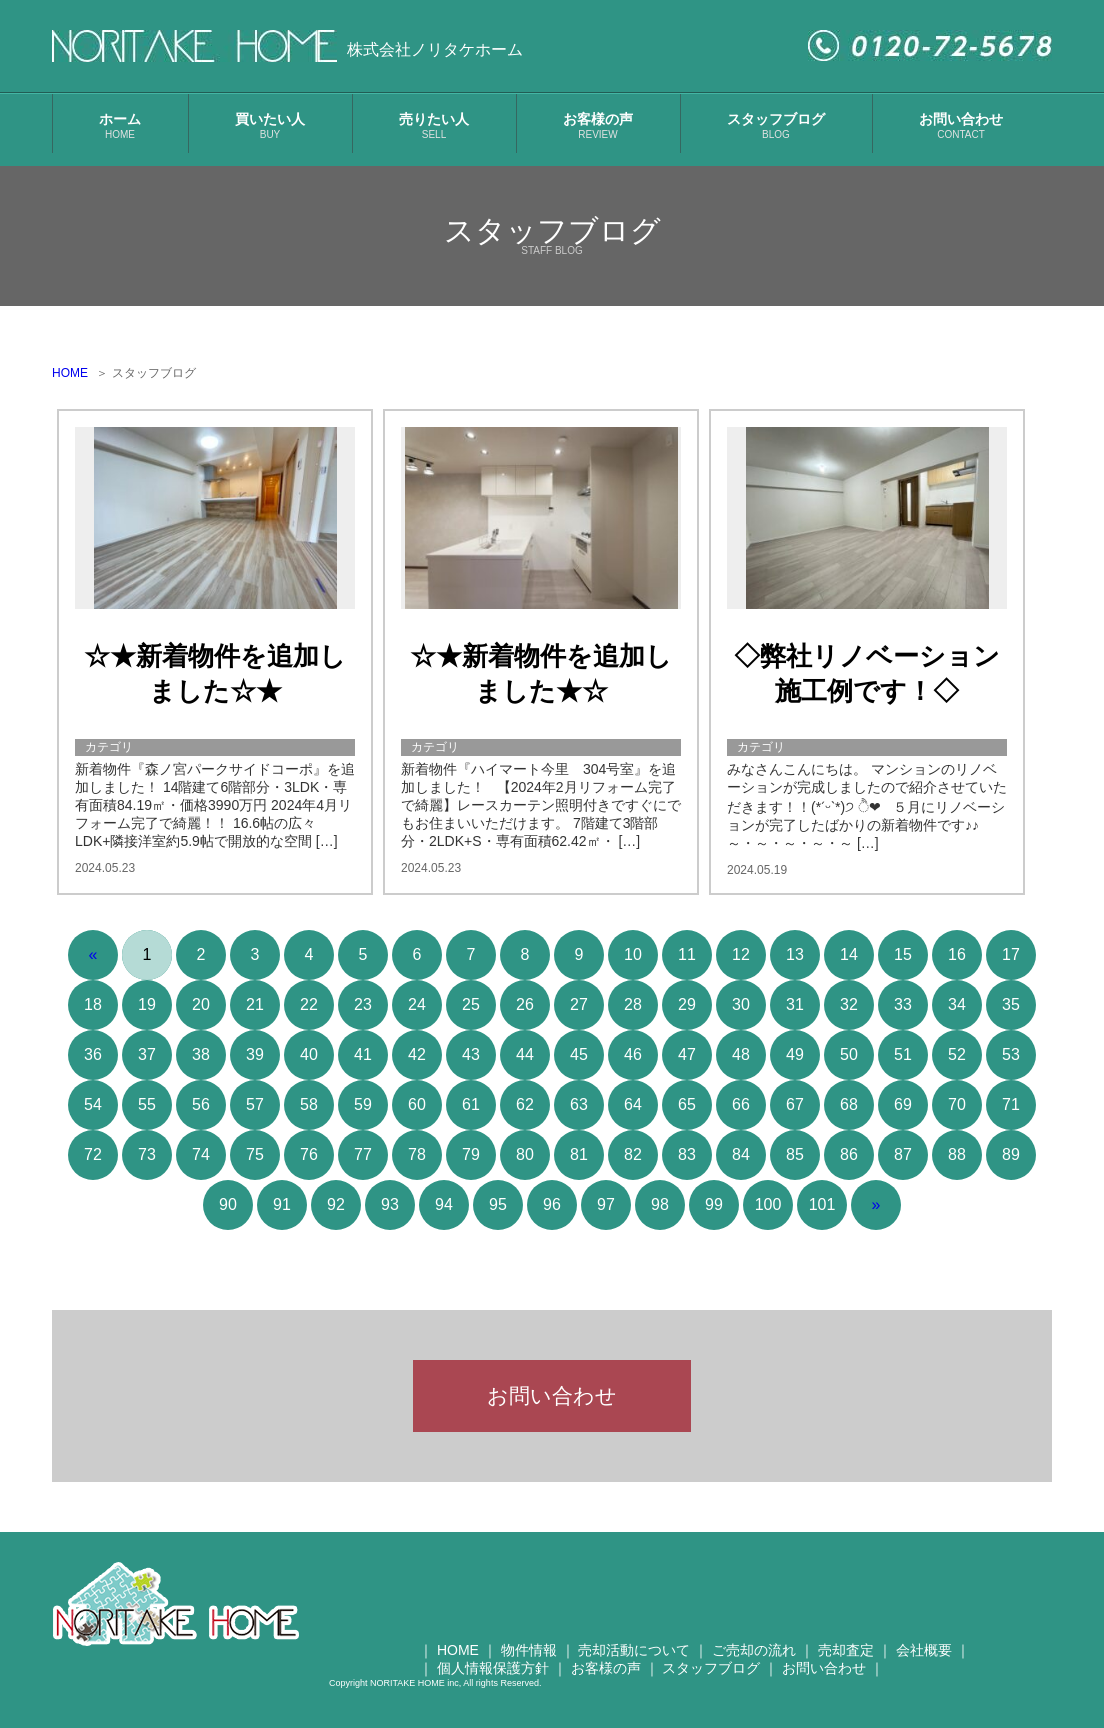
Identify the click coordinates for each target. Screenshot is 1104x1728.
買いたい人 (270, 125)
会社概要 (924, 1660)
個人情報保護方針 (493, 1678)
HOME (70, 373)
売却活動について (634, 1660)
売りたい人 (434, 125)
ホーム (120, 125)
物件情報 (529, 1660)
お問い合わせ (961, 125)
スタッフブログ (776, 125)
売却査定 (846, 1660)
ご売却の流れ (754, 1660)
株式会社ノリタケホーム (435, 49)
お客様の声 (598, 125)
